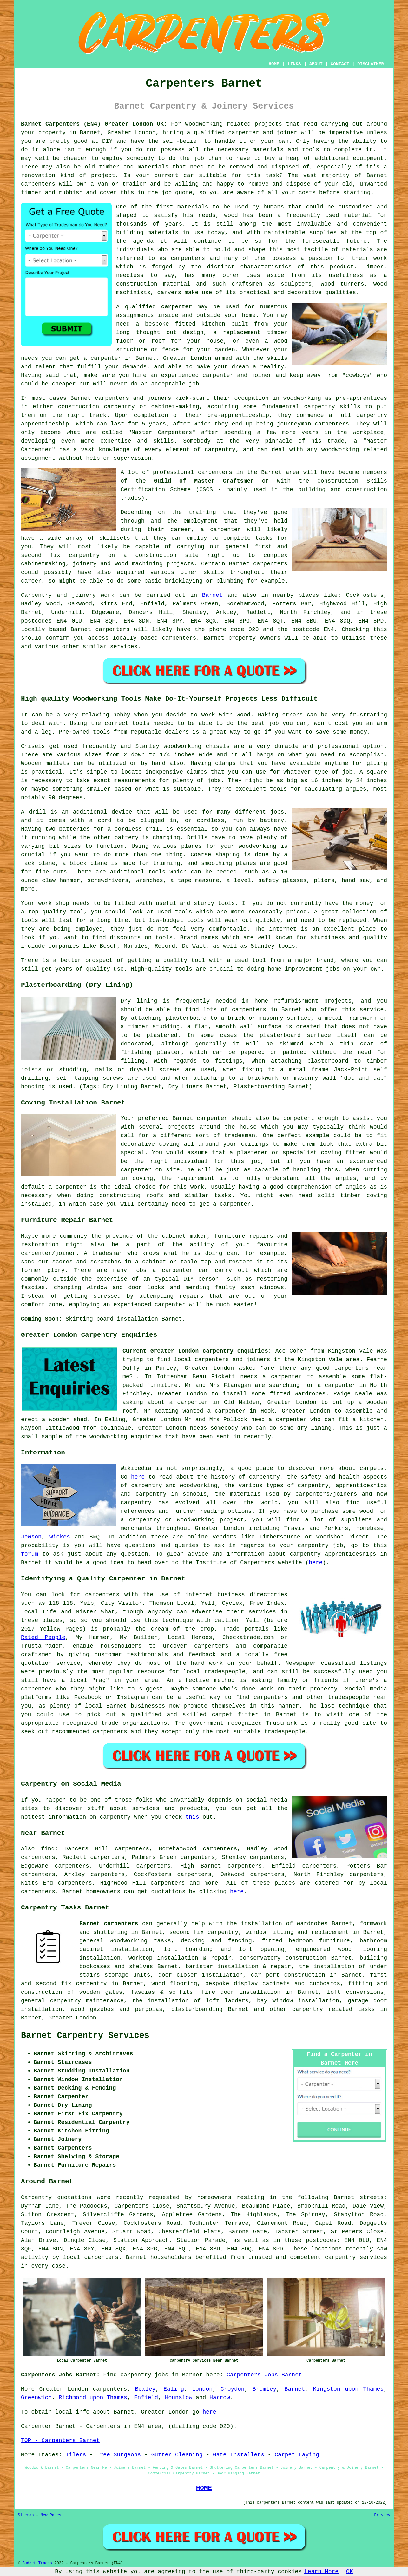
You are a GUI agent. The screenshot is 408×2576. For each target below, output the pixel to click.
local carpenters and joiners (222, 1359)
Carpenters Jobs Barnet (264, 2375)
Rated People (43, 1637)
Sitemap (26, 2515)
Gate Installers (238, 2455)
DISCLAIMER (370, 64)
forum (29, 1554)
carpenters (38, 184)
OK (349, 2571)
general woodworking (113, 1941)
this (192, 1817)
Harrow (219, 2398)
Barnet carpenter (200, 1118)
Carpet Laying (296, 2455)
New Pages (51, 2515)
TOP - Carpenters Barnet (60, 2440)
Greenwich (36, 2398)
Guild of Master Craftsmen (204, 481)
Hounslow (178, 2398)
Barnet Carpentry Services (85, 2035)
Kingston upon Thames (348, 2389)
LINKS (294, 64)
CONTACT (340, 64)
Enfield (146, 2398)
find (48, 1849)
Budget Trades (37, 2563)
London (202, 2389)
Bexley (145, 2389)
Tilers (75, 2455)
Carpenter (36, 2426)
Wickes (59, 1537)
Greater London (72, 2018)
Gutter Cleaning (177, 2455)
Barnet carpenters (108, 1923)
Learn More (321, 2571)
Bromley (265, 2389)
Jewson (31, 1537)
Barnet (212, 595)
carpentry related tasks (333, 2009)
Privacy (382, 2515)
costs (307, 192)
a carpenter (102, 358)
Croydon (232, 2389)
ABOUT (316, 64)
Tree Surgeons (118, 2455)
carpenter (176, 307)
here (138, 1477)
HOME (274, 64)
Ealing (173, 2389)
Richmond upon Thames (93, 2398)
